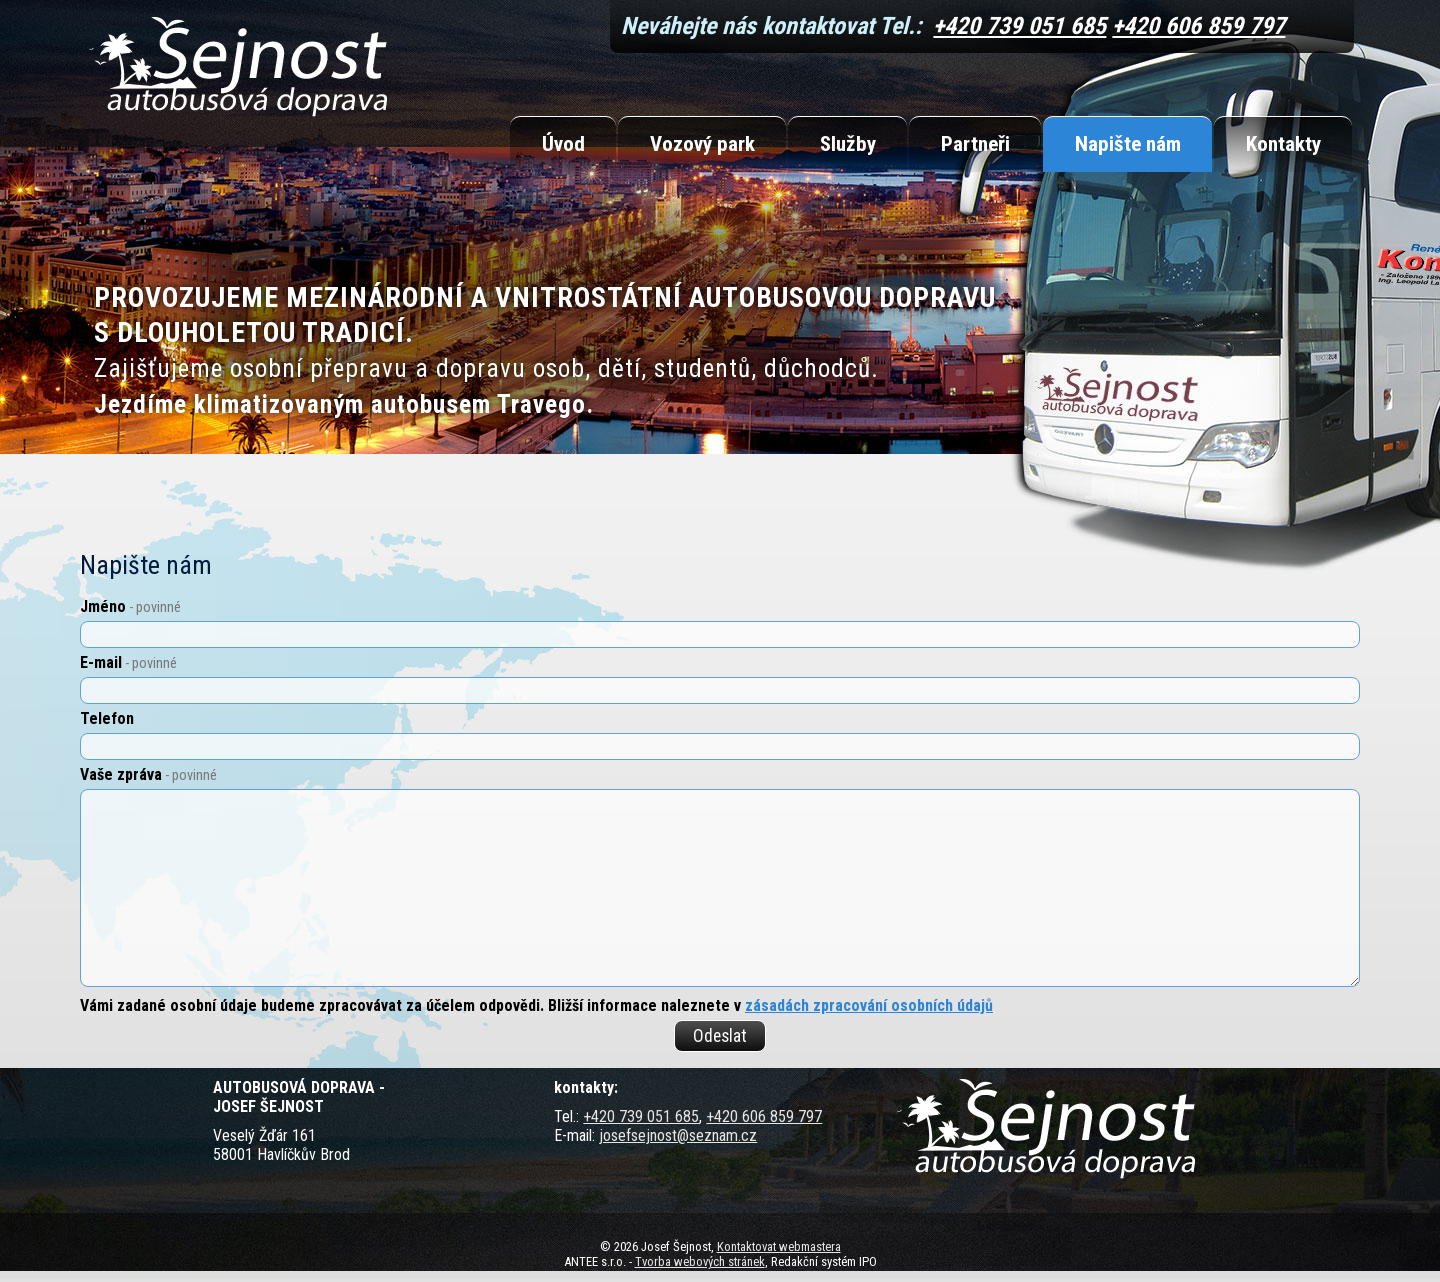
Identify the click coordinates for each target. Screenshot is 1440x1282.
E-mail (128, 662)
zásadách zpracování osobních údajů (869, 1005)
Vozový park (702, 144)
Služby (848, 144)
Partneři (975, 144)
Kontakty (1283, 144)
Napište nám (1128, 144)
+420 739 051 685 (1019, 26)
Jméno (130, 606)
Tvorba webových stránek (700, 1261)
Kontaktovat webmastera (779, 1246)
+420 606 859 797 (1198, 26)
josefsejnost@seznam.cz (678, 1135)
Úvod (563, 144)
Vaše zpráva (148, 774)
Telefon (107, 718)
